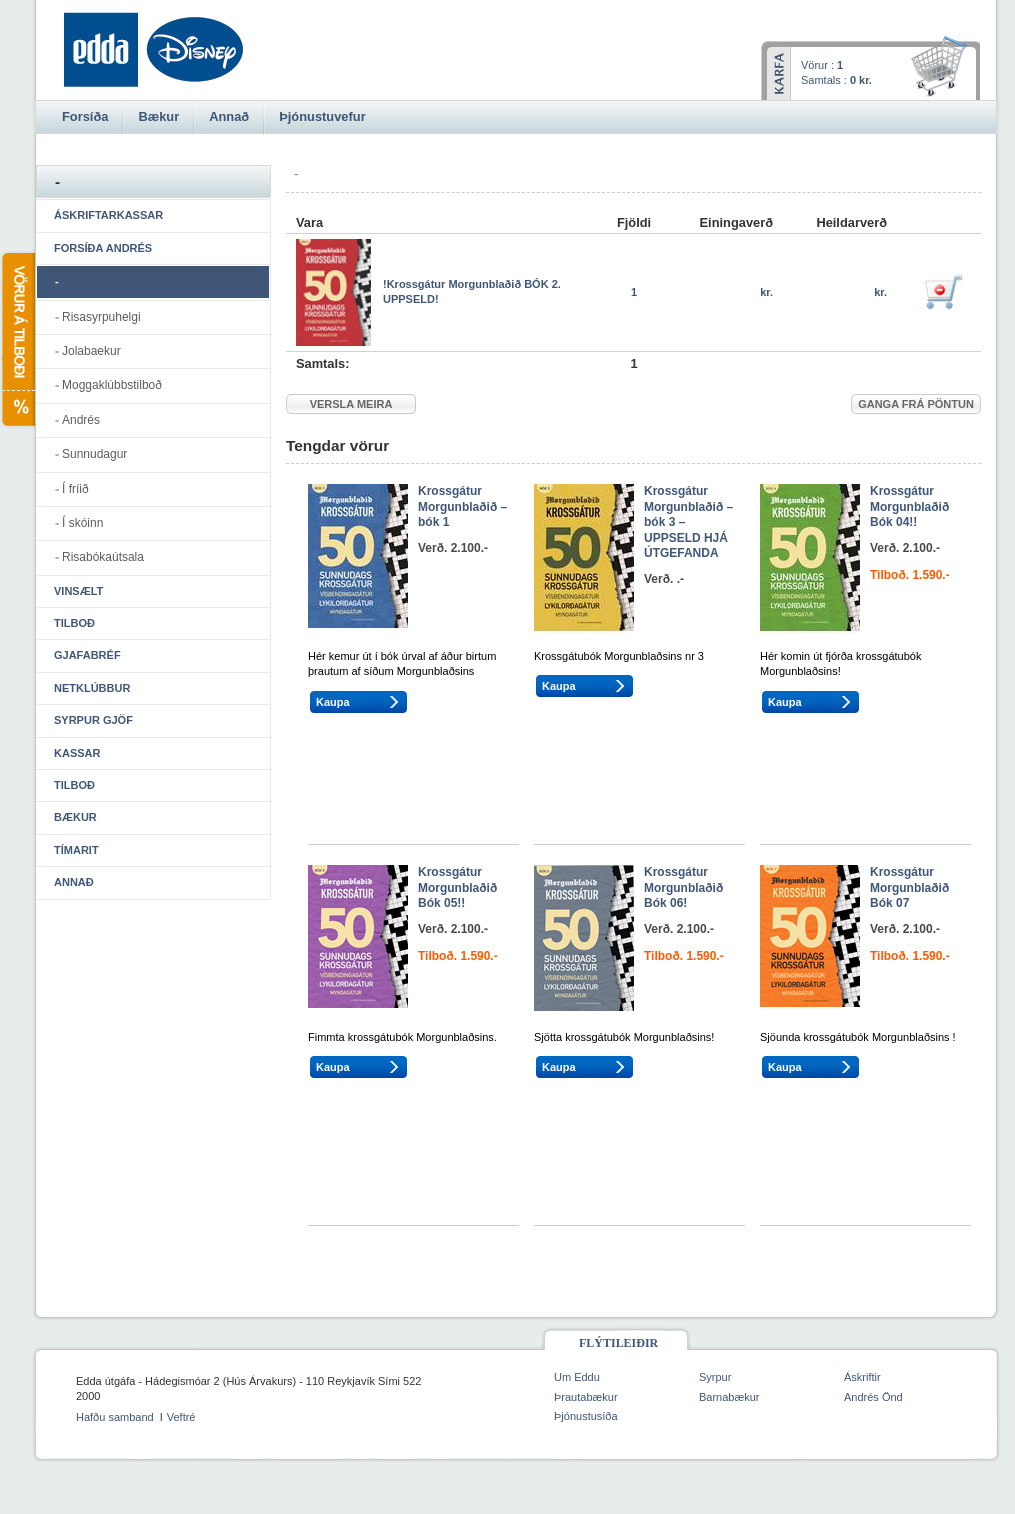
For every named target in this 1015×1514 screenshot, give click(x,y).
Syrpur (715, 1377)
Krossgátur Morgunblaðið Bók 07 (909, 887)
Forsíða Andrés (103, 248)
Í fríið (75, 489)
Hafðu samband (115, 1417)
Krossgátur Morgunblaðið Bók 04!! (909, 506)
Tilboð (74, 623)
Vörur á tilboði (17, 339)
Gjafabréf (87, 655)
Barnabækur (729, 1397)
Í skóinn (82, 523)
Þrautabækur (586, 1397)
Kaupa (333, 702)
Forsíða (85, 116)
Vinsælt (78, 591)
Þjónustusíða (586, 1416)
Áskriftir (862, 1377)
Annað (74, 882)
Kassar (77, 753)
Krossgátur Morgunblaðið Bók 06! (683, 887)
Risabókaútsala (103, 557)
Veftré (181, 1417)
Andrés (81, 420)
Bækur (75, 817)
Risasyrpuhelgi (101, 317)
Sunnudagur (94, 454)
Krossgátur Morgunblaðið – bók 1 (462, 506)
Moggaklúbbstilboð (112, 385)
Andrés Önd (873, 1397)
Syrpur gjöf (93, 720)
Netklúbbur (92, 688)
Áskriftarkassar (108, 215)
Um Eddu (577, 1377)
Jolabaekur (91, 351)
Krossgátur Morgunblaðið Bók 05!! (457, 887)
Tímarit (76, 850)
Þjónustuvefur (322, 116)
